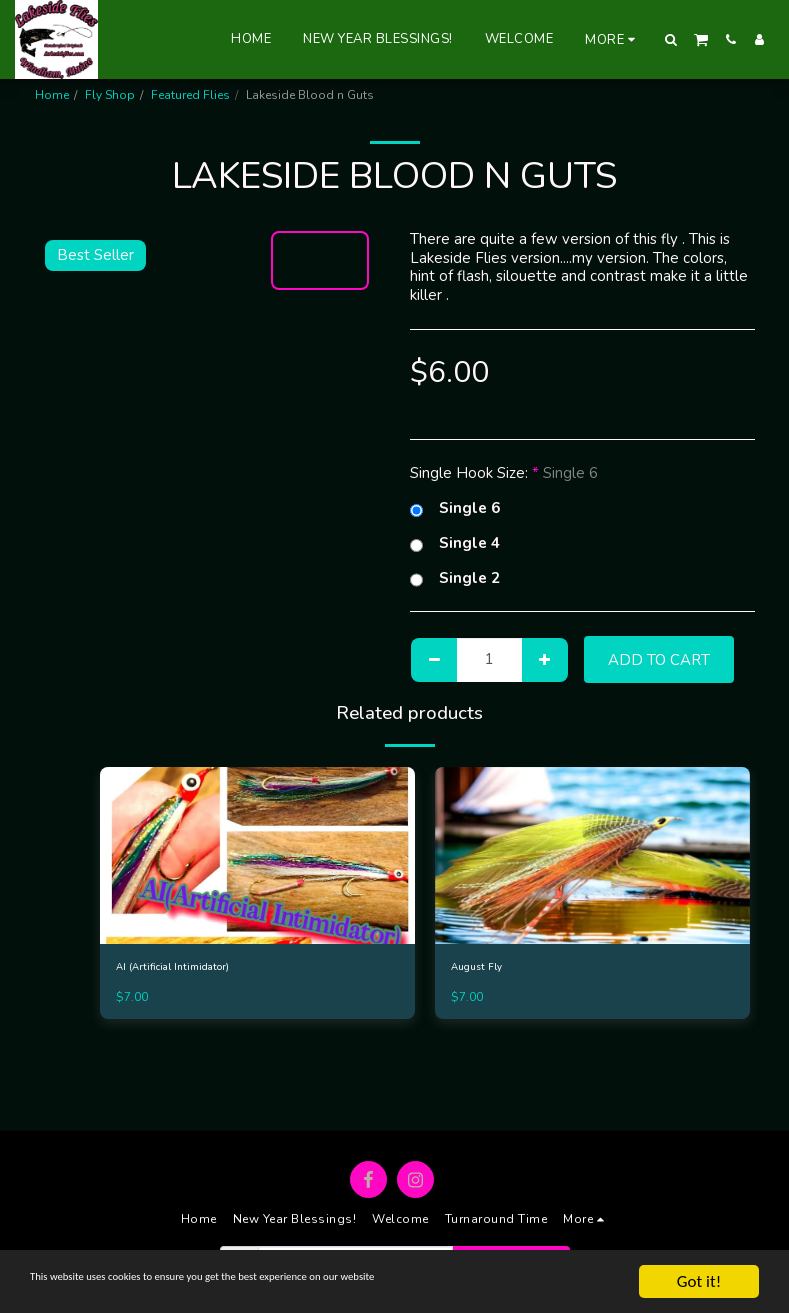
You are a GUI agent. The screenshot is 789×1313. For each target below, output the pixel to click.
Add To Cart (659, 660)
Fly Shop (110, 95)
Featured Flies (190, 95)
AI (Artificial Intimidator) (182, 969)
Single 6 (455, 508)
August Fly (481, 969)
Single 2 (455, 578)
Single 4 (455, 543)
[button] (671, 39)
